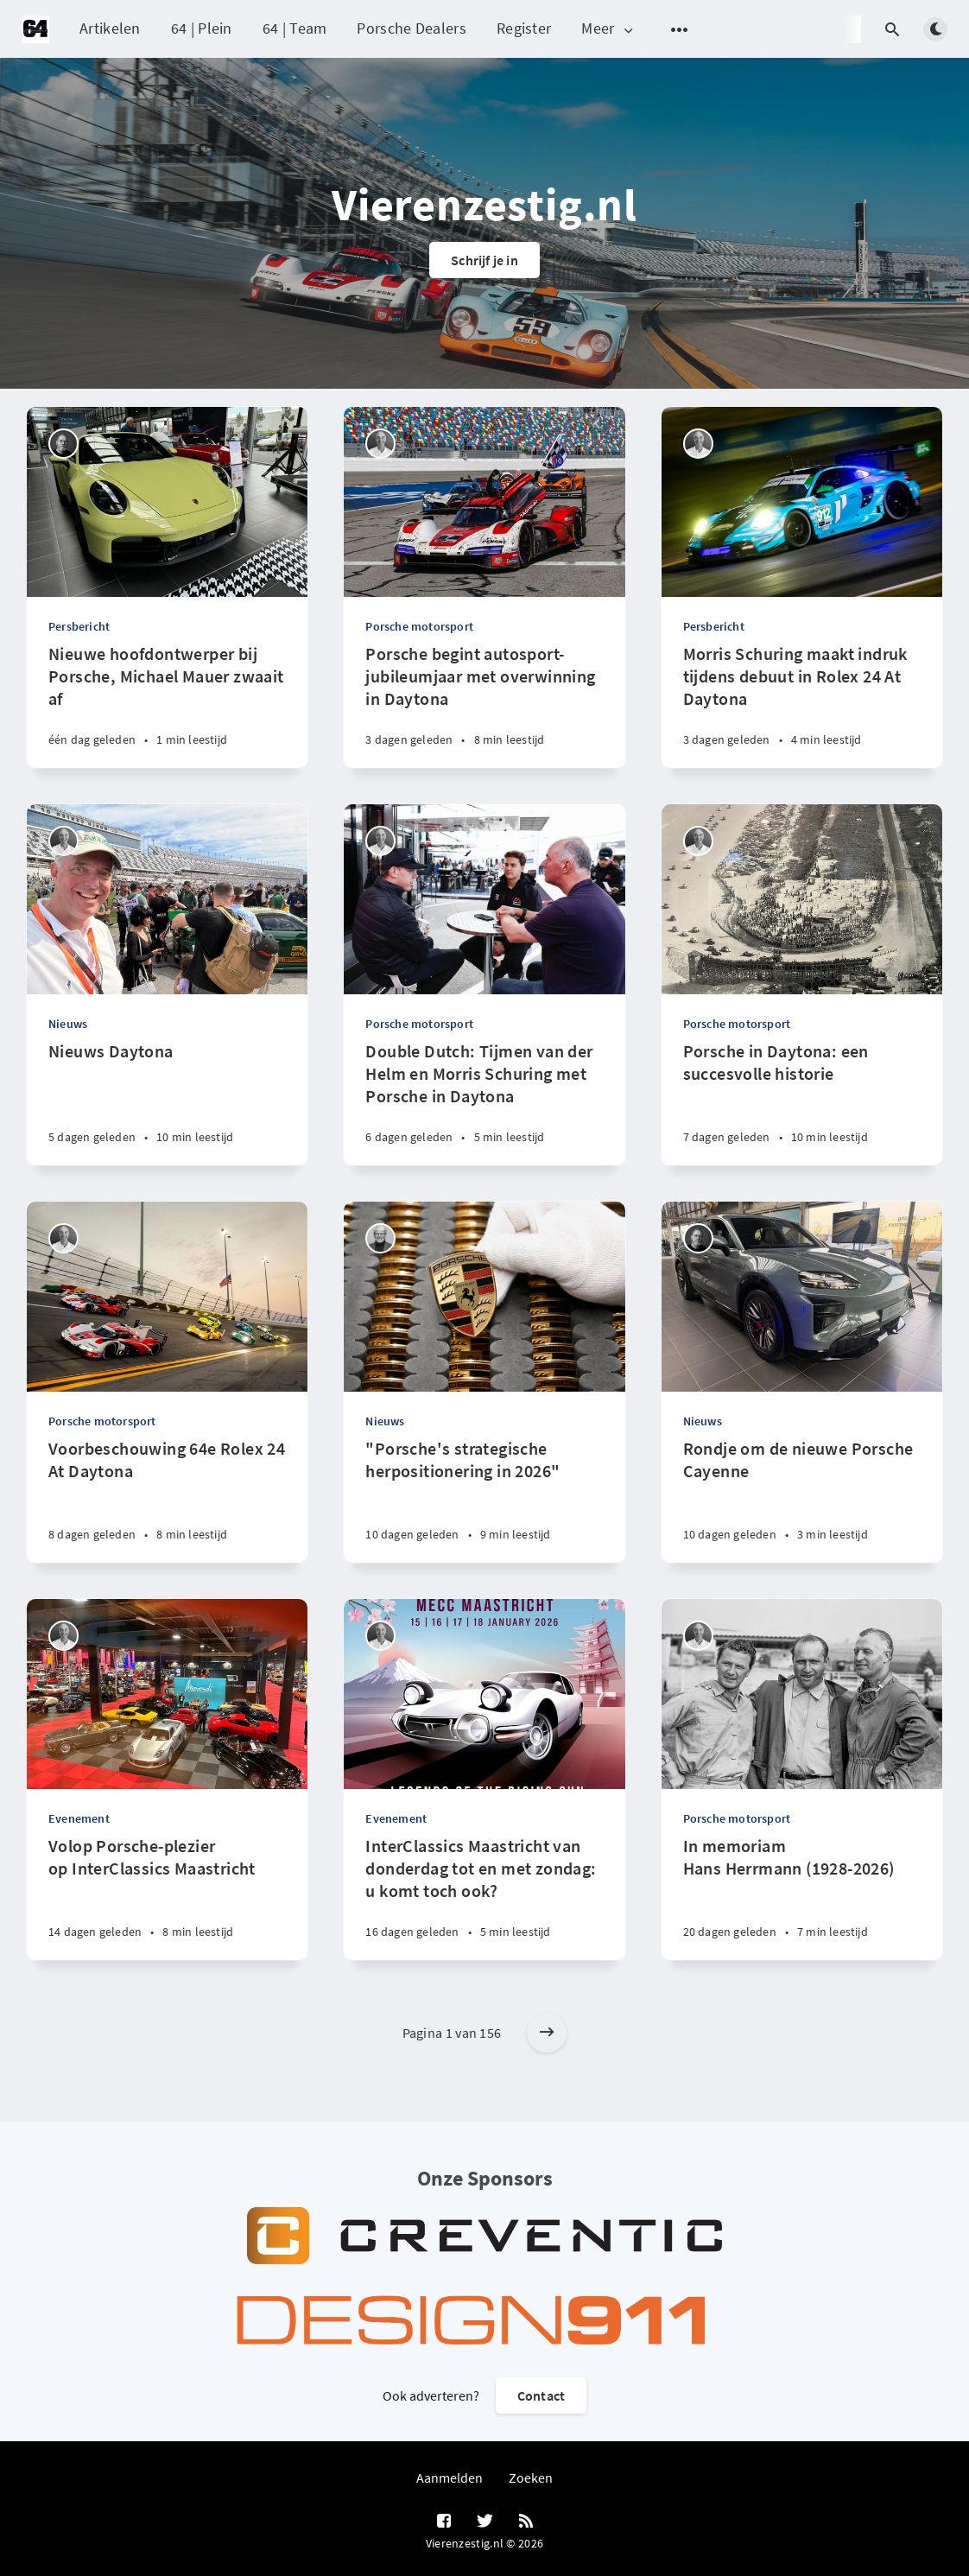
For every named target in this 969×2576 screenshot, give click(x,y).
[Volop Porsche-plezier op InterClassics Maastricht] (167, 1897)
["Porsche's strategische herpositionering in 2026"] (484, 1500)
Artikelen (110, 28)
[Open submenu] (680, 29)
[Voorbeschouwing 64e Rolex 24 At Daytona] (167, 1500)
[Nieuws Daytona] (167, 1102)
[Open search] (892, 29)
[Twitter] (485, 2521)
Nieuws (67, 1023)
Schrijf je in (484, 260)
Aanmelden (449, 2477)
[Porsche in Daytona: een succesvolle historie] (802, 1102)
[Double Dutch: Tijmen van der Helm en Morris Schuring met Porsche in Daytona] (484, 1102)
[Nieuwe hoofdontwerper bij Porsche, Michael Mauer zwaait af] (167, 705)
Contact (541, 2395)
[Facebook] (444, 2521)
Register (524, 28)
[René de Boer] (380, 443)
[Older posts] (547, 2033)
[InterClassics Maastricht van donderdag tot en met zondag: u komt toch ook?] (484, 1897)
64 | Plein (201, 28)
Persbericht (79, 626)
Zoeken (531, 2477)
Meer (608, 29)
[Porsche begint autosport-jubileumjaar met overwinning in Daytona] (484, 705)
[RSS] (526, 2521)
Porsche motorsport (419, 626)
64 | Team (295, 28)
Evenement (79, 1818)
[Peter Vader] (380, 1238)
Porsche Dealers (411, 28)
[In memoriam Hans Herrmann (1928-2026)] (802, 1897)
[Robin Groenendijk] (63, 443)
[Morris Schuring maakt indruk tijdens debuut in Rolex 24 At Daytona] (802, 705)
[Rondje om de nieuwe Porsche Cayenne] (802, 1500)
